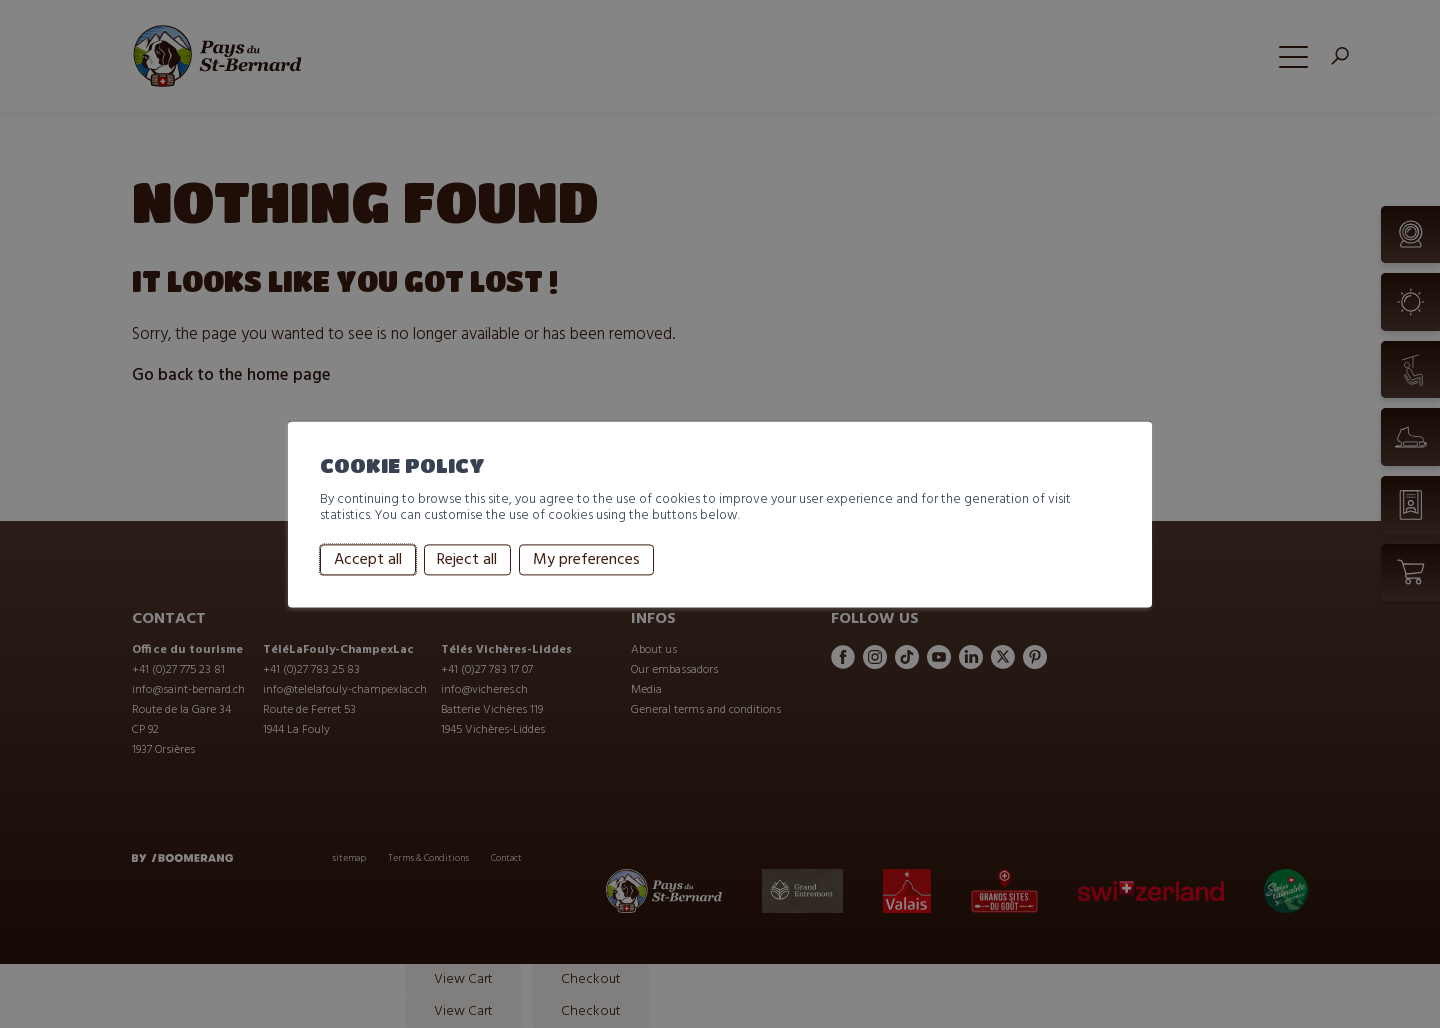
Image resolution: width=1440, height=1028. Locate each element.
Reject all (467, 560)
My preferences (586, 560)
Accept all (368, 560)
